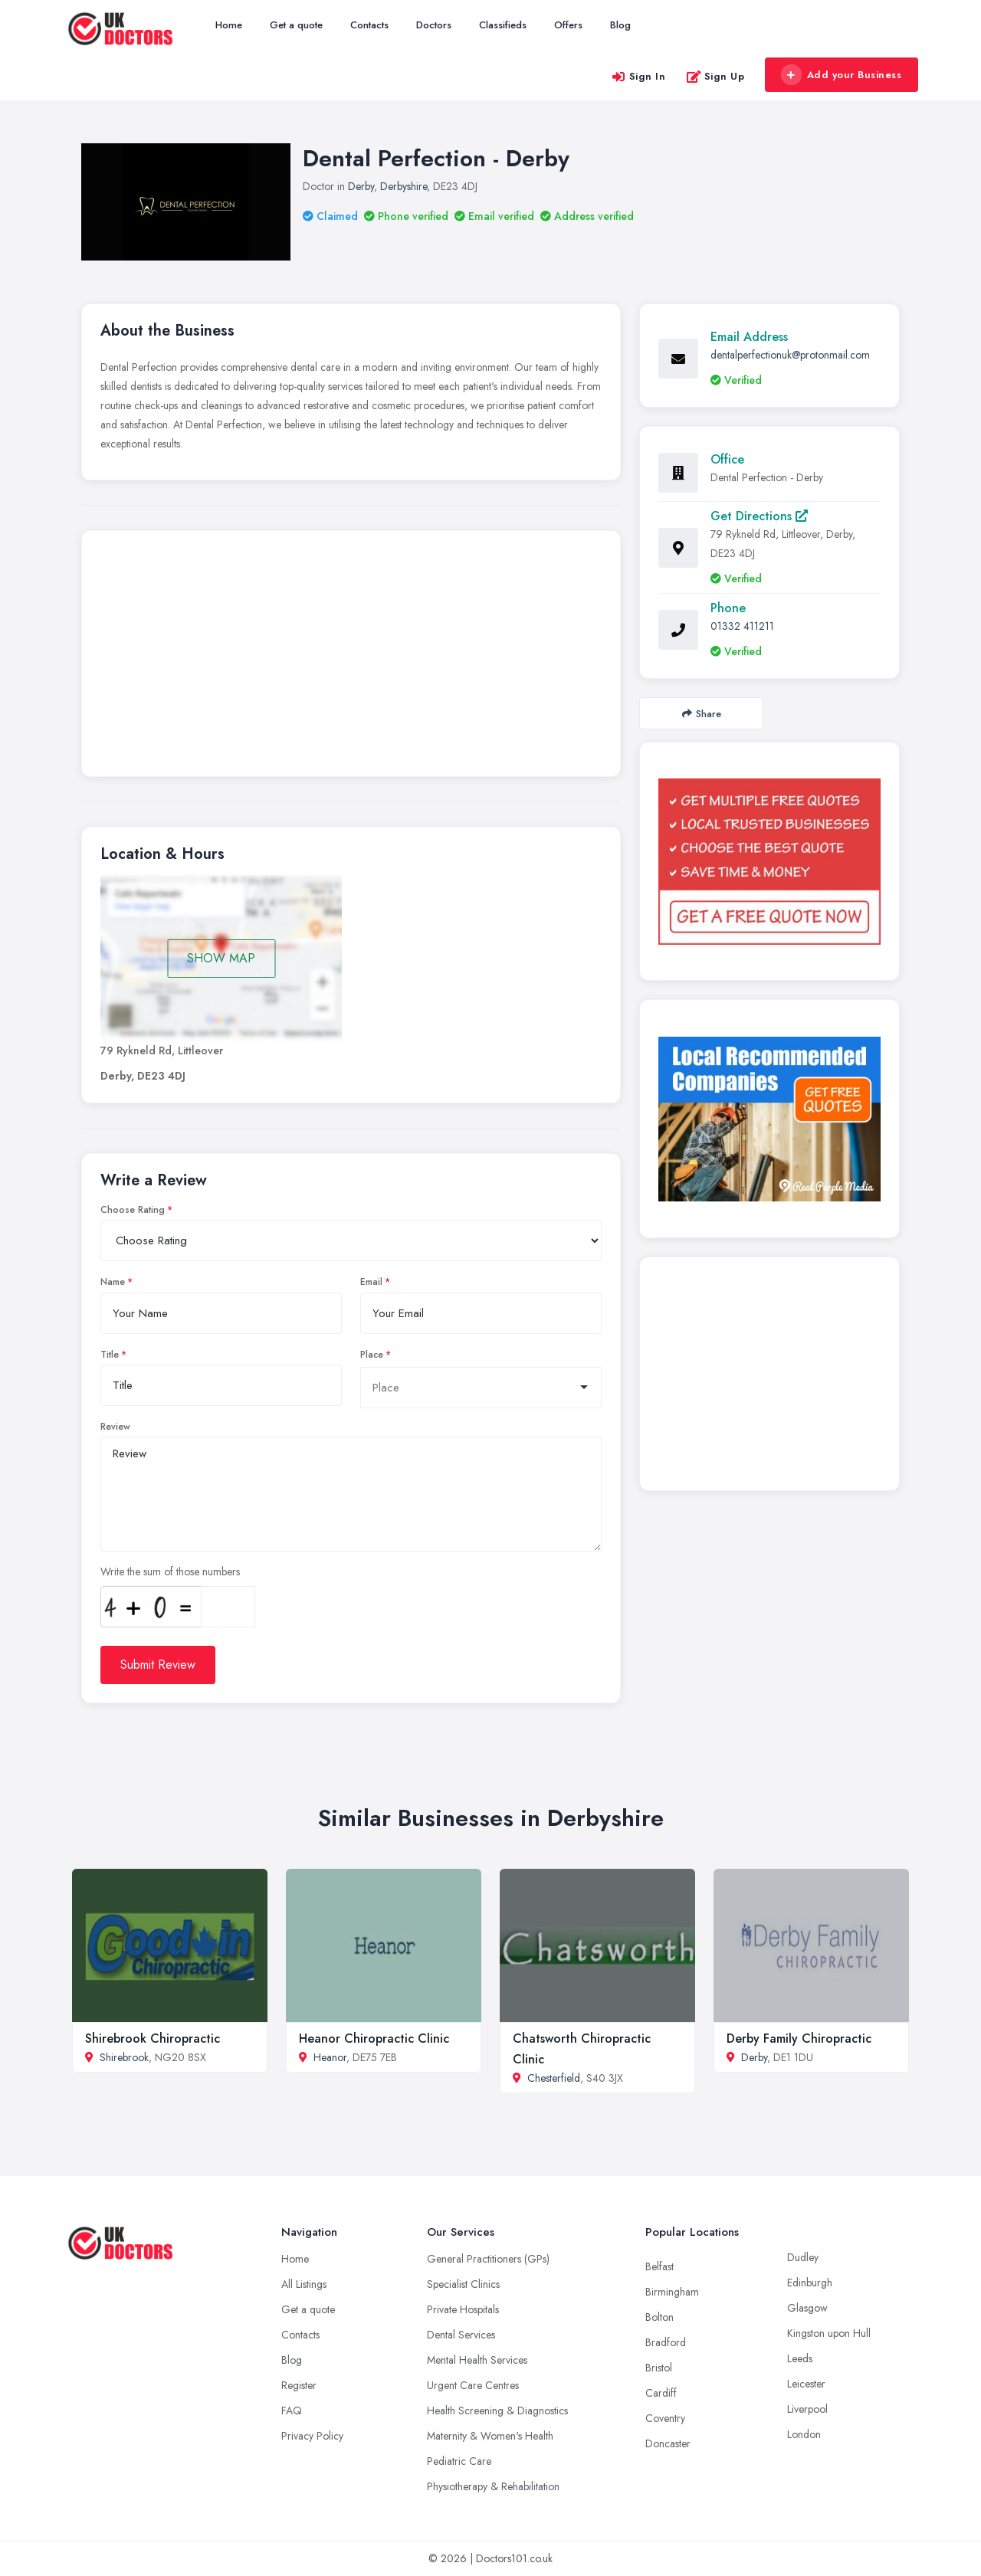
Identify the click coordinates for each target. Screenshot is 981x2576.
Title (109, 1355)
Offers (568, 25)
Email (371, 1282)
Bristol (658, 2367)
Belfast (659, 2266)
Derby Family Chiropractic (799, 2038)
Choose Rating (132, 1210)
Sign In (638, 76)
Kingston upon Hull (829, 2333)
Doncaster (668, 2443)
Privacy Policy (312, 2435)
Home (228, 25)
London (804, 2434)
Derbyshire (403, 186)
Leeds (799, 2358)
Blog (620, 25)
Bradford (665, 2342)
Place (371, 1355)
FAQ (291, 2410)
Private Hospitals (463, 2309)
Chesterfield (553, 2078)
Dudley (803, 2257)
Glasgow (807, 2307)
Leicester (806, 2383)
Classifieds (503, 25)
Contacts (369, 25)
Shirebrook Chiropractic (152, 2038)
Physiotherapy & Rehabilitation (493, 2486)
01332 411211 (742, 626)
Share (701, 713)
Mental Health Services (477, 2360)
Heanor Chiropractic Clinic (374, 2038)
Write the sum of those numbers (170, 1571)
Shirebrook (124, 2057)
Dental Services (461, 2334)
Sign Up (715, 76)
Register (299, 2385)
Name (112, 1282)
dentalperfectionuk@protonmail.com (790, 354)
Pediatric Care (459, 2461)
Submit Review (157, 1664)
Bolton (659, 2317)
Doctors (433, 25)
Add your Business (840, 75)
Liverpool (807, 2409)
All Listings (303, 2284)
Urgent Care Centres (473, 2385)
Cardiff (661, 2393)
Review (115, 1427)
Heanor (329, 2057)
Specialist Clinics (463, 2284)
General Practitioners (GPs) (488, 2258)
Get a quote (296, 25)
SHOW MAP (221, 958)
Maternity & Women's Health (490, 2435)
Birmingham (672, 2291)
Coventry (665, 2418)
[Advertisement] (351, 657)
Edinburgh (809, 2282)
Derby (361, 186)
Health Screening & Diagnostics (497, 2410)
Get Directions (759, 516)
